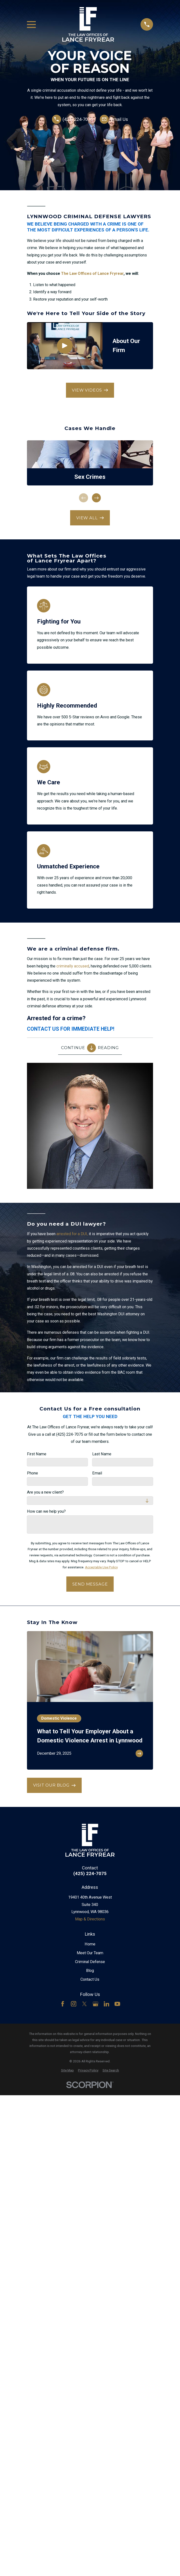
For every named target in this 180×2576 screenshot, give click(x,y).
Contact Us (89, 1979)
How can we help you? (46, 1511)
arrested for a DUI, (72, 1234)
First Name (36, 1454)
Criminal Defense (90, 1961)
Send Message (90, 1584)
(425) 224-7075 (90, 1873)
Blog (90, 1970)
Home (90, 1944)
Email (97, 1473)
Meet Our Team (90, 1953)
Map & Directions (90, 1919)
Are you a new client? (45, 1492)
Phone (32, 1473)
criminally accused (72, 966)
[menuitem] (67, 2070)
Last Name (101, 1454)
